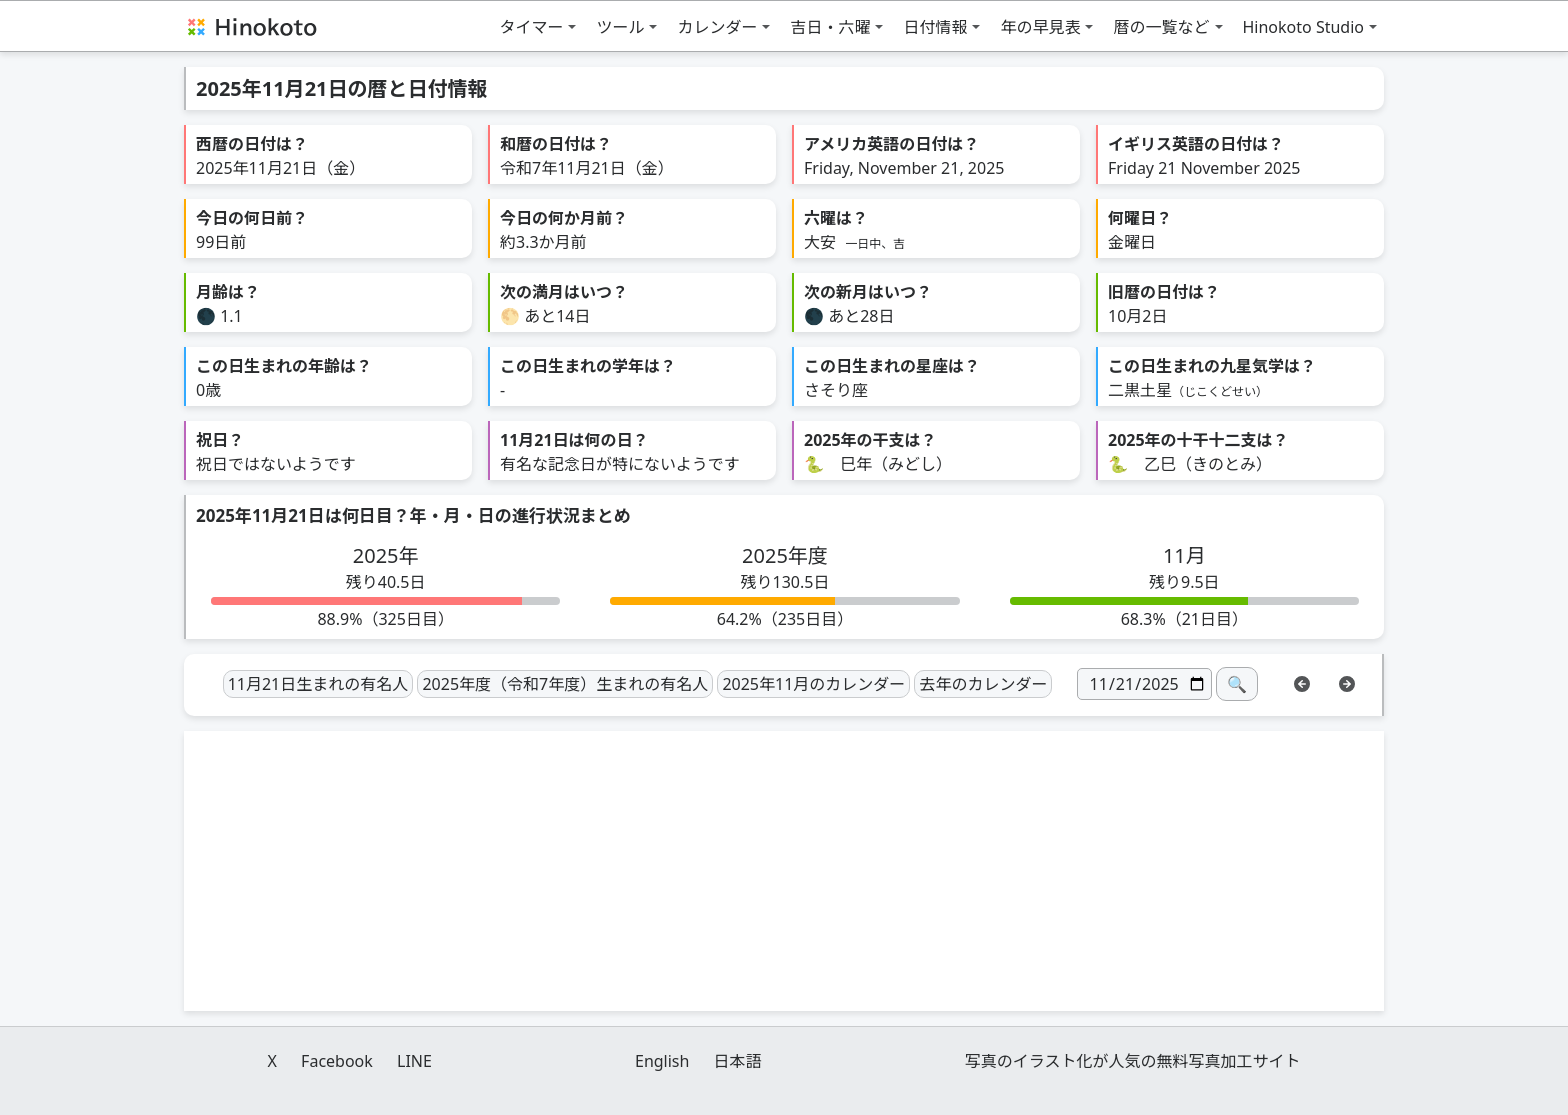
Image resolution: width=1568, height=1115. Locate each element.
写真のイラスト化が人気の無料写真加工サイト (1133, 1061)
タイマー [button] (531, 27)
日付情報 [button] (935, 27)
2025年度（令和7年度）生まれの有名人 (565, 684)
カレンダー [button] (717, 27)
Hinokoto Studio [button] (1304, 27)
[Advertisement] (784, 871)
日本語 (738, 1061)
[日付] (1144, 684)
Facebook (337, 1061)
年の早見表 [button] (1040, 27)
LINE (414, 1061)
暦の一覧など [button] (1161, 27)
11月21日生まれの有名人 (318, 684)
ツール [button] (620, 27)
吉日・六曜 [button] (830, 27)
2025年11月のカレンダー (813, 684)
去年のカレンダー (983, 684)
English (662, 1061)
